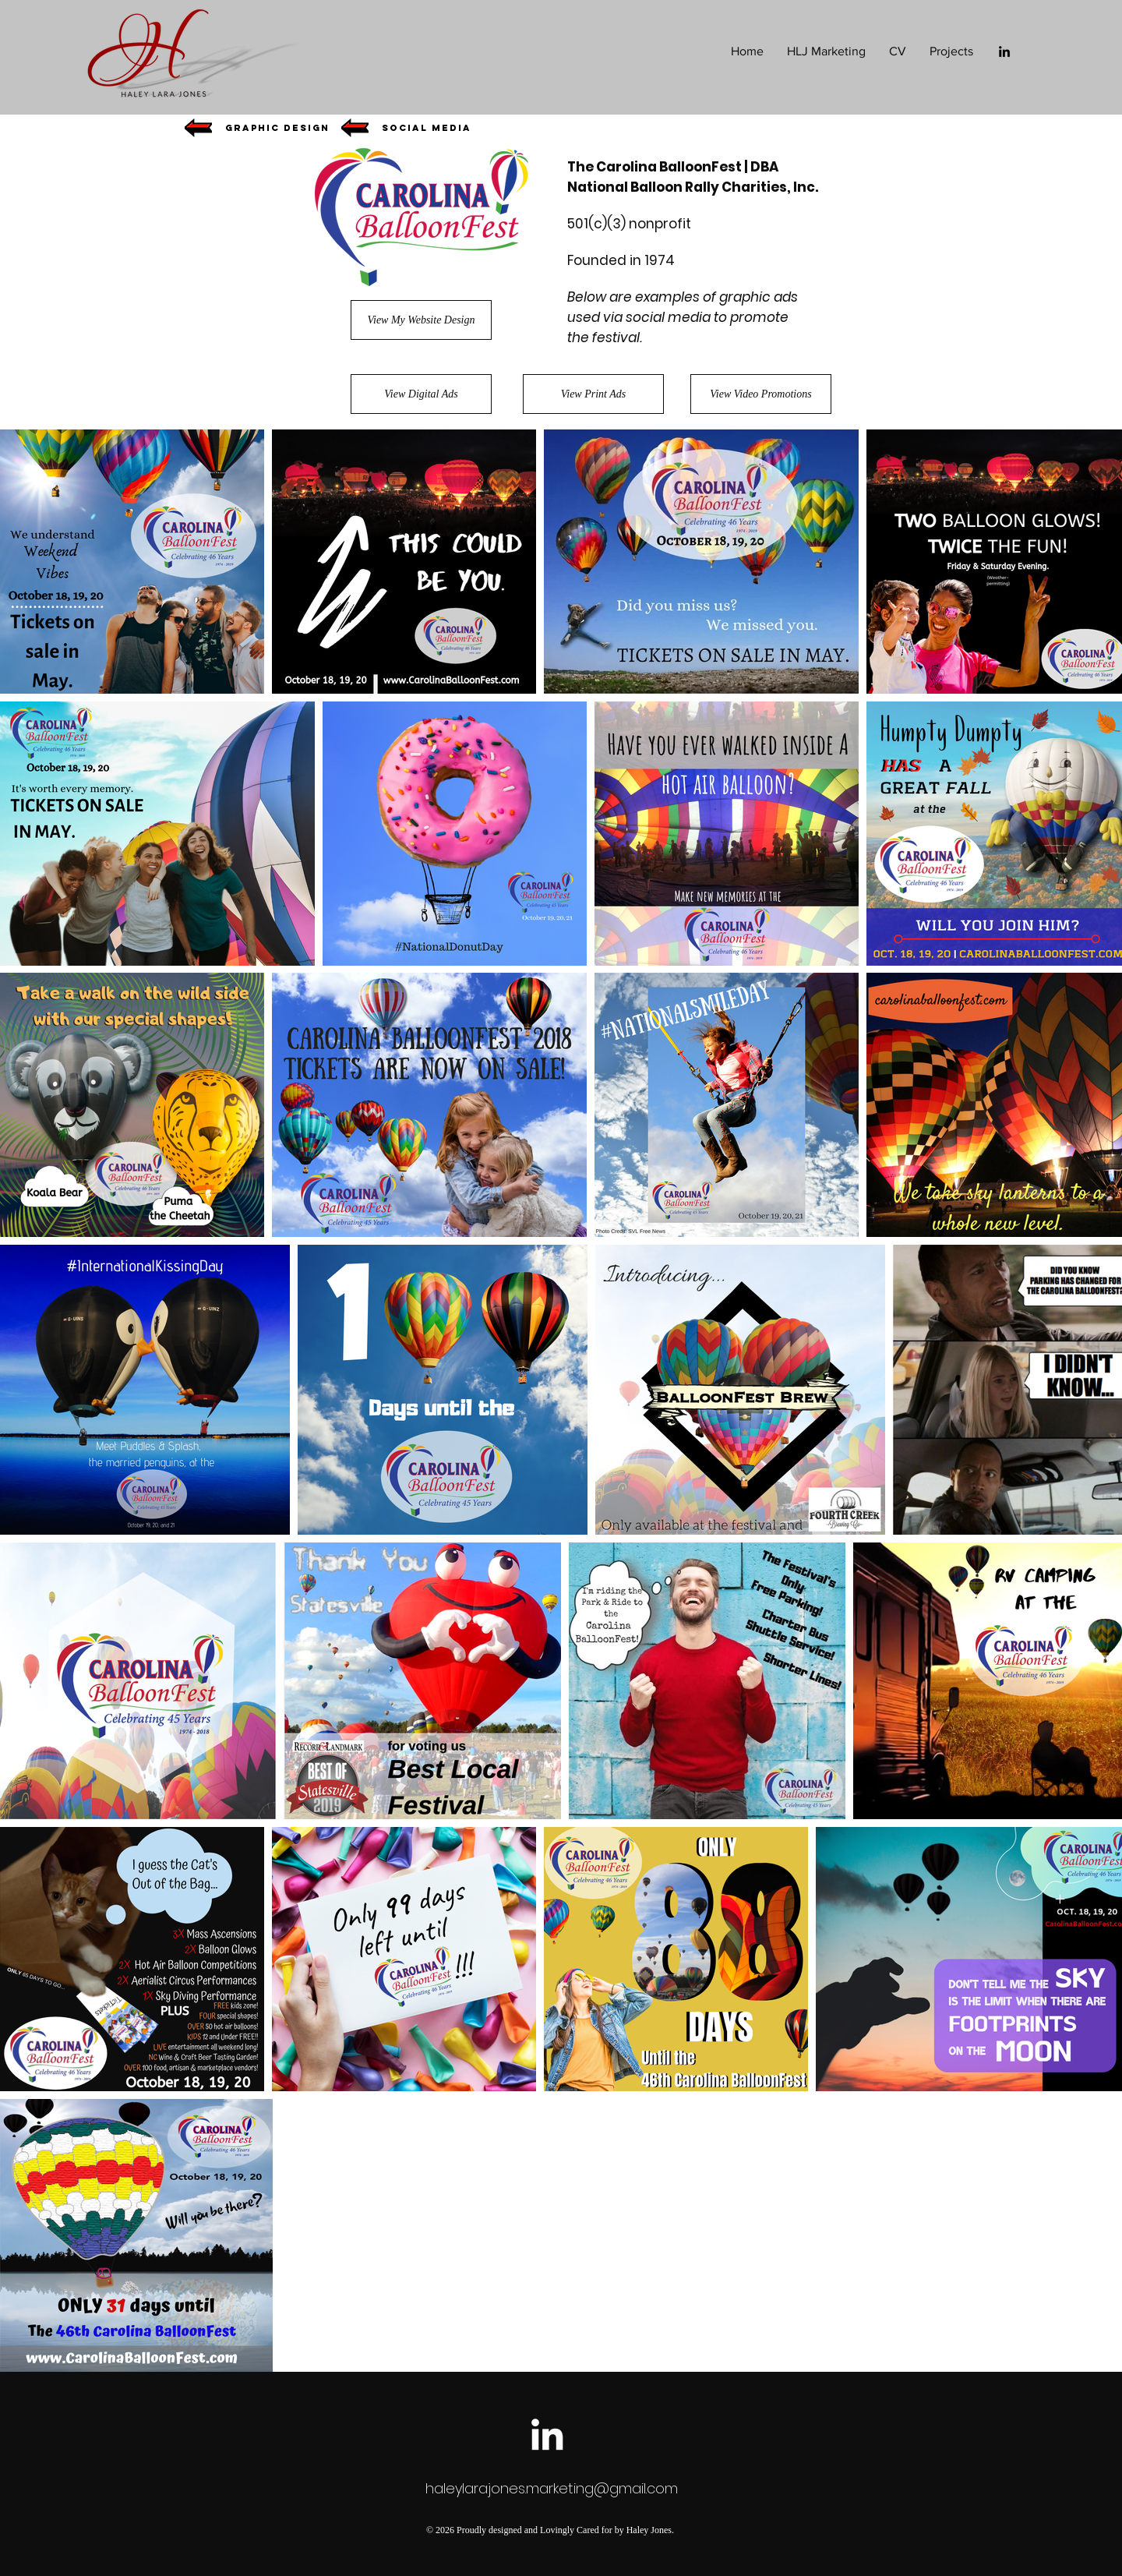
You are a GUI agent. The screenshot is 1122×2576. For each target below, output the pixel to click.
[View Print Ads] (593, 394)
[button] (277, 127)
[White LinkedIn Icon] (547, 2434)
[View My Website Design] (421, 320)
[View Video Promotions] (760, 394)
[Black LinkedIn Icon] (1004, 51)
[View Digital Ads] (421, 394)
